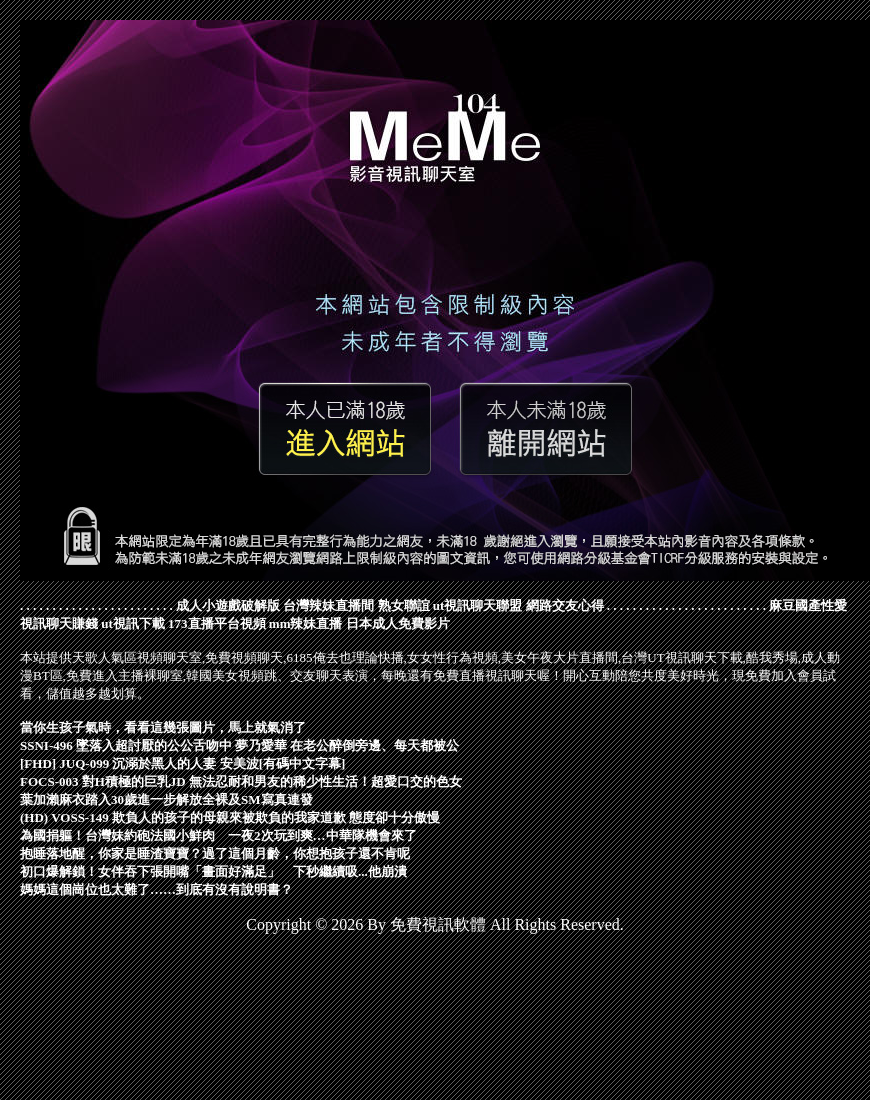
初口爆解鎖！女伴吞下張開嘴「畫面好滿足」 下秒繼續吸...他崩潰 (213, 871)
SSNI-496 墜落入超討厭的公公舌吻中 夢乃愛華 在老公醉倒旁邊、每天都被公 (240, 745)
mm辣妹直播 (306, 623)
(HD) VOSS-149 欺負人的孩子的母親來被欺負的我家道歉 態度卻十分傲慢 (230, 817)
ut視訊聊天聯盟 (478, 605)
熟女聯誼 (404, 605)
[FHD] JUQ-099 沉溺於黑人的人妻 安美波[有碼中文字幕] (182, 763)
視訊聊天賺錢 (59, 623)
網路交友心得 (565, 605)
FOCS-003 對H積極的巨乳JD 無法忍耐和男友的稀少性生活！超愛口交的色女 (241, 781)
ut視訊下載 (133, 623)
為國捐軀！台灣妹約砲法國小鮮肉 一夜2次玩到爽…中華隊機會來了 (218, 835)
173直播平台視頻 (217, 623)
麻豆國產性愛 (808, 605)
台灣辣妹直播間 (328, 605)
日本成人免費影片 (398, 623)
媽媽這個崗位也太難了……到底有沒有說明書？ (156, 889)
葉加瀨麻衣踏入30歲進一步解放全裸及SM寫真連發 (166, 799)
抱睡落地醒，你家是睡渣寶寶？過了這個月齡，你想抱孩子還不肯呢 (215, 853)
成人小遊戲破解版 (228, 605)
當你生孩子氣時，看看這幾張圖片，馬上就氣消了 (163, 727)
